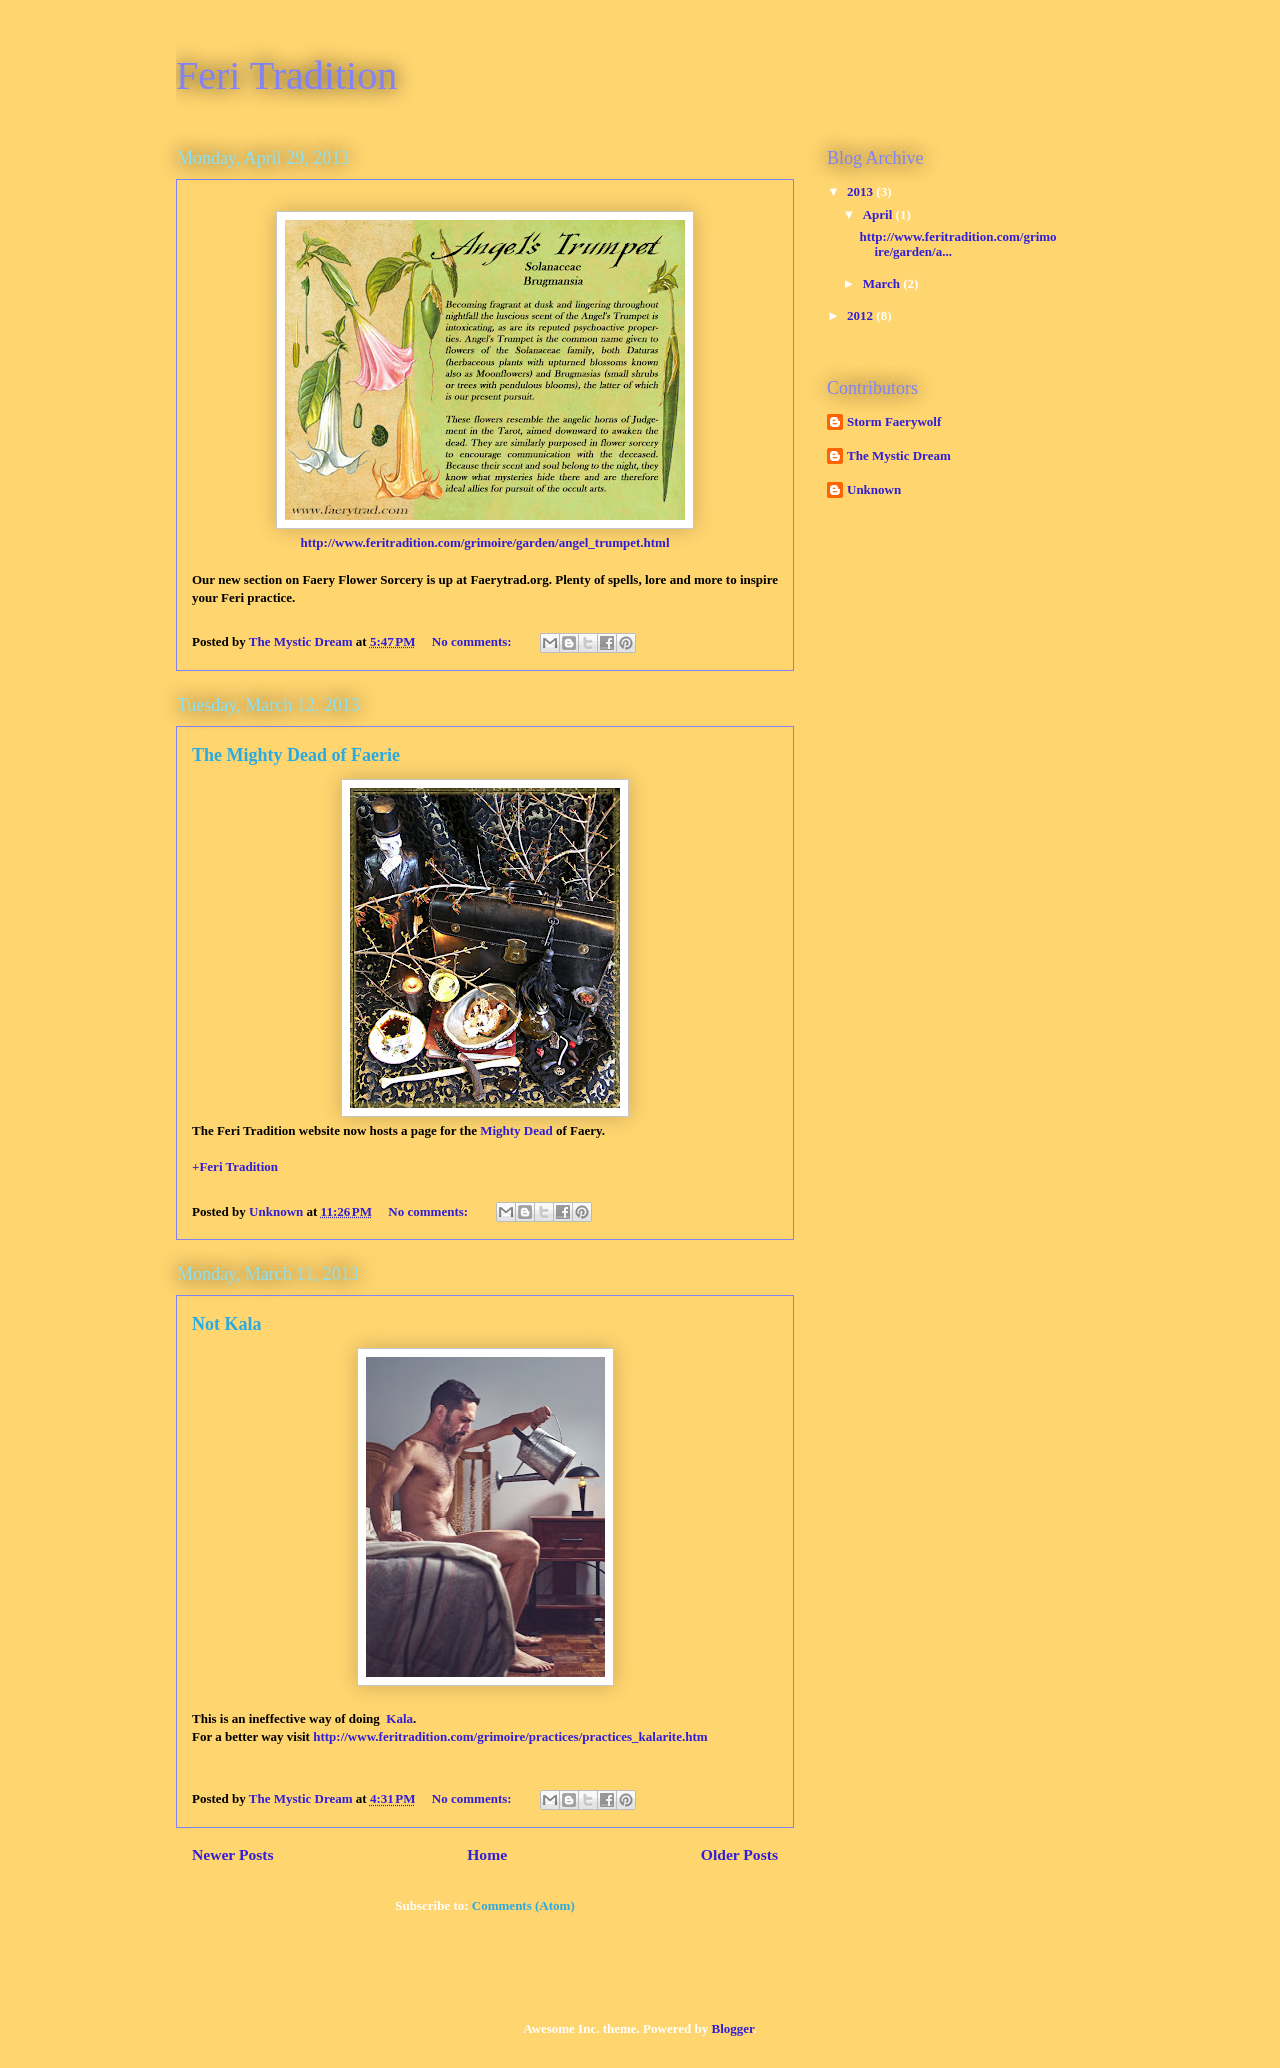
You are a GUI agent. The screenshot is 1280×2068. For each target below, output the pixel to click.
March (883, 283)
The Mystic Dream (899, 455)
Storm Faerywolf (894, 421)
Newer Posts (233, 1854)
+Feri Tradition (235, 1166)
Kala (399, 1718)
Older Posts (739, 1854)
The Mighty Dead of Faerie (296, 755)
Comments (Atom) (523, 1905)
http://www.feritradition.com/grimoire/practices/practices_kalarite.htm (510, 1736)
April (879, 214)
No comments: (473, 641)
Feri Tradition (286, 75)
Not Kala (227, 1324)
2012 (861, 315)
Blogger (732, 2028)
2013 (861, 191)
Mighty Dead (516, 1130)
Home (487, 1854)
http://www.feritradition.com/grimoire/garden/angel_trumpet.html (484, 542)
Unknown (874, 489)
